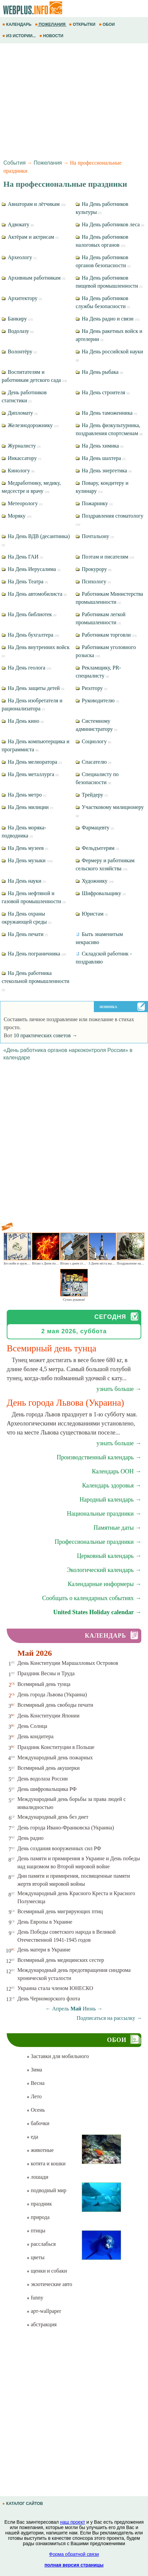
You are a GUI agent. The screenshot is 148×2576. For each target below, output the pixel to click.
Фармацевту (95, 827)
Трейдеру (92, 795)
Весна (35, 2083)
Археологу (19, 257)
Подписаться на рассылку (109, 2018)
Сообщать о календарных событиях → (91, 1598)
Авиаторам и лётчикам (34, 204)
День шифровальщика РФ (47, 1789)
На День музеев (25, 848)
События (14, 163)
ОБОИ (107, 24)
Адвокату (18, 224)
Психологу (93, 581)
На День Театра (25, 581)
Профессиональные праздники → (97, 1541)
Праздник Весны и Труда (46, 1673)
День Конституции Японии (48, 1715)
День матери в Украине (44, 1949)
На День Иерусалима (31, 569)
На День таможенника (106, 413)
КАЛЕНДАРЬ (17, 24)
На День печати (25, 934)
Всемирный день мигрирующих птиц (60, 1911)
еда (32, 2137)
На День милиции (27, 807)
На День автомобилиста (34, 594)
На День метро (24, 795)
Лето (34, 2096)
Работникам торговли (106, 635)
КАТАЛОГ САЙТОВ (23, 2503)
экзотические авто (49, 2284)
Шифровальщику (101, 893)
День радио (30, 1838)
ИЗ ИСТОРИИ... (19, 36)
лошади (37, 2177)
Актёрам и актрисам (30, 237)
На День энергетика (104, 470)
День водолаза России (42, 1778)
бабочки (38, 2123)
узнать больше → (119, 1389)
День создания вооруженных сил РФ (59, 1848)
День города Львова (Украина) (52, 1694)
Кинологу (18, 470)
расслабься (41, 2244)
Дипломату (20, 413)
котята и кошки (46, 2163)
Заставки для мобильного (58, 2056)
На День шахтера (100, 458)
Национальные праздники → (104, 1513)
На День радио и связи (107, 318)
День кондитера (35, 1736)
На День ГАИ (22, 557)
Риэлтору (91, 688)
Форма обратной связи (74, 2554)
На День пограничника (34, 953)
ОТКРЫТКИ (83, 24)
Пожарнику (94, 503)
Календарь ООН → (116, 1471)
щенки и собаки (47, 2271)
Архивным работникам (33, 278)
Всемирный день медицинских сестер (60, 1960)
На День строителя (103, 392)
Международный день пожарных (55, 1757)
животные (40, 2150)
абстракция (42, 2324)
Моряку (16, 516)
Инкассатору (21, 458)
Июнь (89, 2008)
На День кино (23, 721)
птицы (36, 2230)
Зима (34, 2069)
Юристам (92, 914)
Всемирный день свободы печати (55, 1705)
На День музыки (27, 860)
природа (38, 2217)
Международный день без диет (52, 1817)
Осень (36, 2110)
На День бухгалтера (30, 635)
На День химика (99, 446)
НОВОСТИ (52, 36)
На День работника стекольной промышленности (35, 981)
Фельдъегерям (97, 848)
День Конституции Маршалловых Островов (67, 1663)
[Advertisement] (74, 100)
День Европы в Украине (44, 1922)
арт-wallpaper (44, 2311)
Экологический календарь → (104, 1570)
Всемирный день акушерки (48, 1768)
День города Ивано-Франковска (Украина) (65, 1827)
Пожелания (48, 163)
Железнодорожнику (30, 425)
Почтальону (95, 536)
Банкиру (17, 318)
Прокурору (93, 569)
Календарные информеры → (104, 1584)
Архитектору (22, 298)
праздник (39, 2204)
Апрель (60, 2008)
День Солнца (32, 1726)
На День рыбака (99, 372)
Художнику (94, 881)
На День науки (24, 881)
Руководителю (97, 700)
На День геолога (26, 667)
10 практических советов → (45, 1035)
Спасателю (93, 762)
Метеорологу (22, 503)
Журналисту (21, 446)
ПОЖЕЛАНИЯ (51, 24)
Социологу (93, 741)
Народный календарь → (110, 1499)
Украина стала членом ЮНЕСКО (55, 1988)
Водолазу (18, 331)
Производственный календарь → (99, 1457)
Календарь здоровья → (111, 1485)
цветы (35, 2257)
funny (35, 2297)
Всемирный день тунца (44, 1684)
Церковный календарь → (109, 1556)
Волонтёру (19, 351)
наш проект (72, 2522)
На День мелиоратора (32, 762)
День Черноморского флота (48, 1998)
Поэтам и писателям (105, 557)
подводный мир (46, 2190)
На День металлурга (30, 774)
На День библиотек (29, 614)
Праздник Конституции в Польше (56, 1747)
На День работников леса (110, 224)
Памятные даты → (117, 1527)
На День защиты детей (33, 688)
